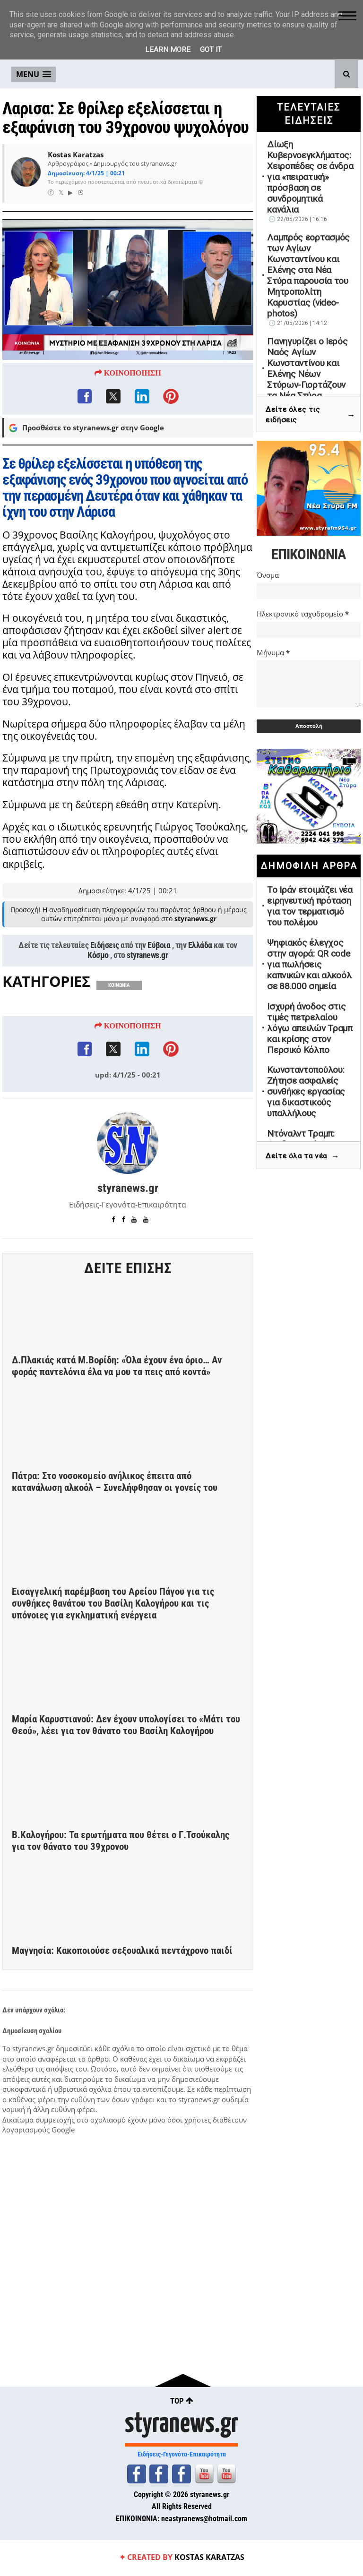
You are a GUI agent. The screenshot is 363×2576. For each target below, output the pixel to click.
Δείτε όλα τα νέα (302, 1156)
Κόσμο (98, 1010)
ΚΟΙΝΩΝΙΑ (119, 1040)
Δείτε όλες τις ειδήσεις (310, 414)
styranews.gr (147, 1010)
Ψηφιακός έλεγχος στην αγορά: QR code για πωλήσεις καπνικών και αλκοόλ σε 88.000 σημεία (309, 964)
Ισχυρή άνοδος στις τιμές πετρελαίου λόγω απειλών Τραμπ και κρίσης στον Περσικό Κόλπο (310, 1028)
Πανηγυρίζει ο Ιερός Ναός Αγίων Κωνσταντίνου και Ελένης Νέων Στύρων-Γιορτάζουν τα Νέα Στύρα (307, 368)
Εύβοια (158, 1000)
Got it (211, 49)
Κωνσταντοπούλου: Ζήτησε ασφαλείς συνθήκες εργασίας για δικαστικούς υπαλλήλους (306, 1091)
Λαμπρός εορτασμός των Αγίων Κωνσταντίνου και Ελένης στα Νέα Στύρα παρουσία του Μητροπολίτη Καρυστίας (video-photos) (308, 275)
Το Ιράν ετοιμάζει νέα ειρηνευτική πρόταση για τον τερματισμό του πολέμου (310, 906)
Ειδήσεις (104, 1000)
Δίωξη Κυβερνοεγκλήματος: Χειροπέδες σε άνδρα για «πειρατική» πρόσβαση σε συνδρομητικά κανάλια (310, 177)
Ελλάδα (200, 1000)
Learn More (167, 49)
